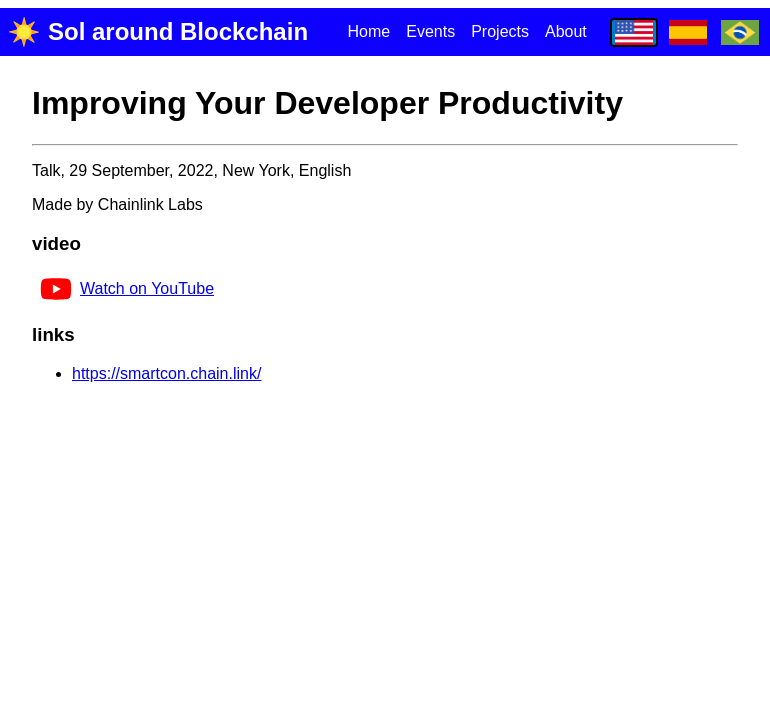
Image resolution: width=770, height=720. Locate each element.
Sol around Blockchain (158, 32)
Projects (500, 31)
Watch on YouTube (127, 288)
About (566, 31)
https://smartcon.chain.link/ (166, 373)
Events (430, 31)
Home (369, 31)
